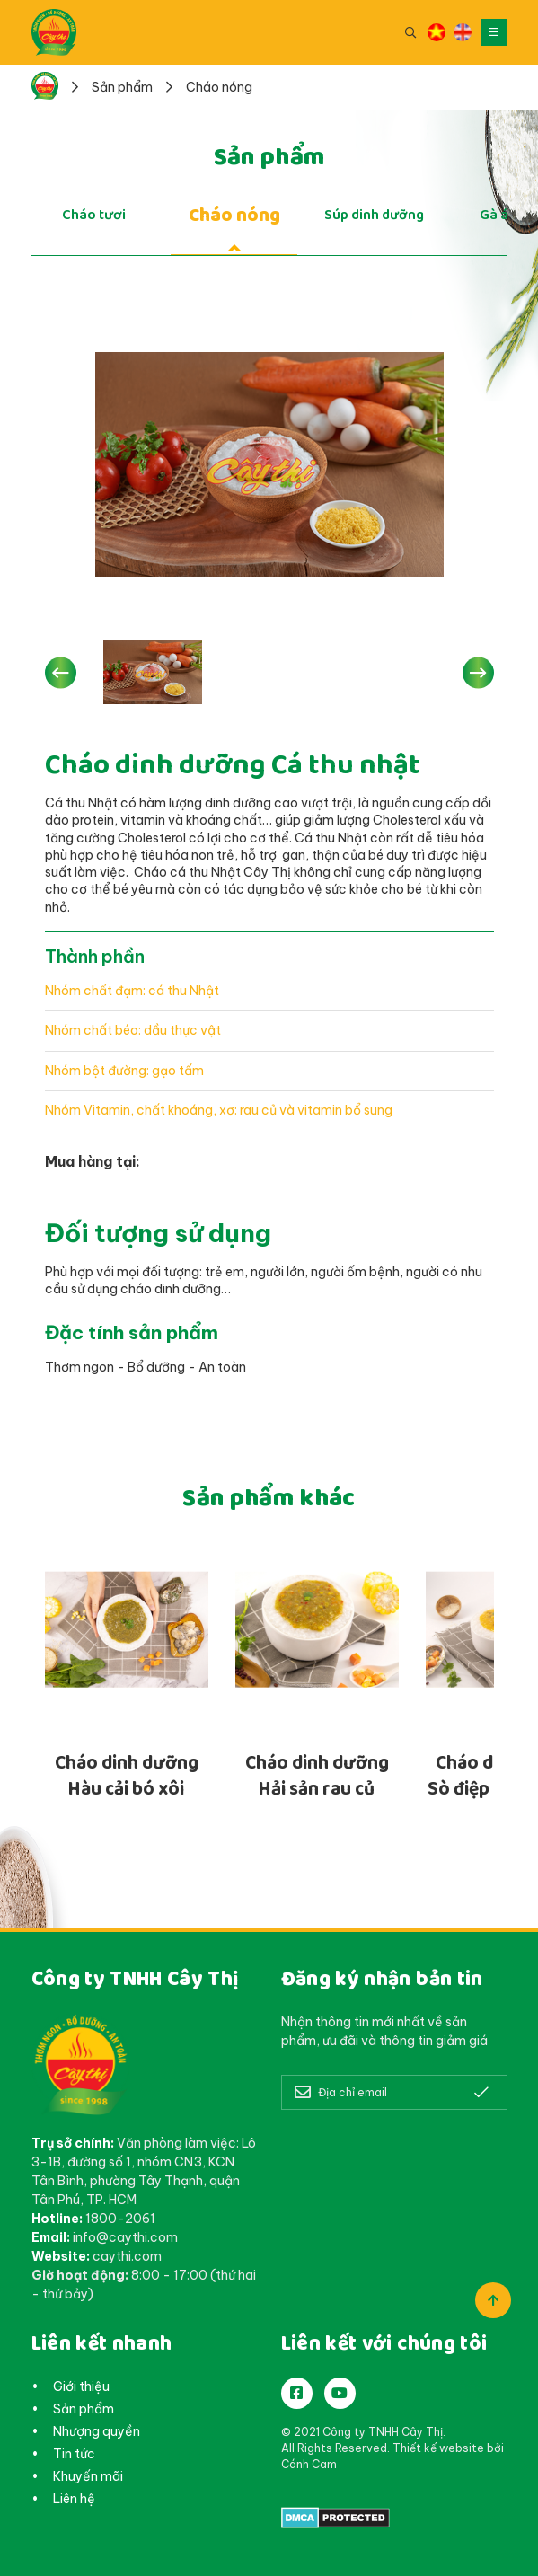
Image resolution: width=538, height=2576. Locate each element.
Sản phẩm (83, 2409)
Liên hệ (74, 2499)
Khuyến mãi (88, 2476)
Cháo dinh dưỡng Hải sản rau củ (317, 1776)
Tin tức (74, 2454)
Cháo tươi (94, 215)
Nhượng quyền (96, 2431)
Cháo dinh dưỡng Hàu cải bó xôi (126, 1776)
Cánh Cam (309, 2464)
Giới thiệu (81, 2386)
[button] (60, 672)
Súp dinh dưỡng (374, 215)
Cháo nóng (234, 215)
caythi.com (127, 2256)
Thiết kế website (438, 2448)
